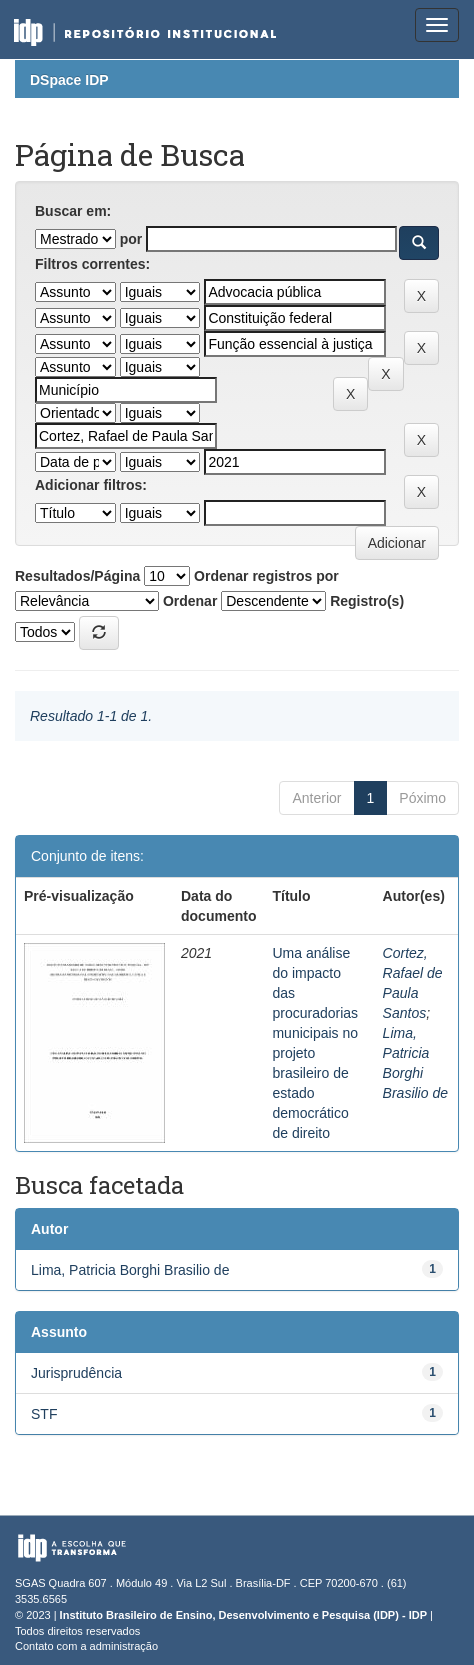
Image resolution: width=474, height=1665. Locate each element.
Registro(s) (367, 601)
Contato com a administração (86, 1646)
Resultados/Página (77, 576)
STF (44, 1414)
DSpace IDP (69, 80)
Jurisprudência (76, 1373)
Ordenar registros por (266, 576)
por (131, 239)
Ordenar (190, 601)
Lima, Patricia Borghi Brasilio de (130, 1270)
